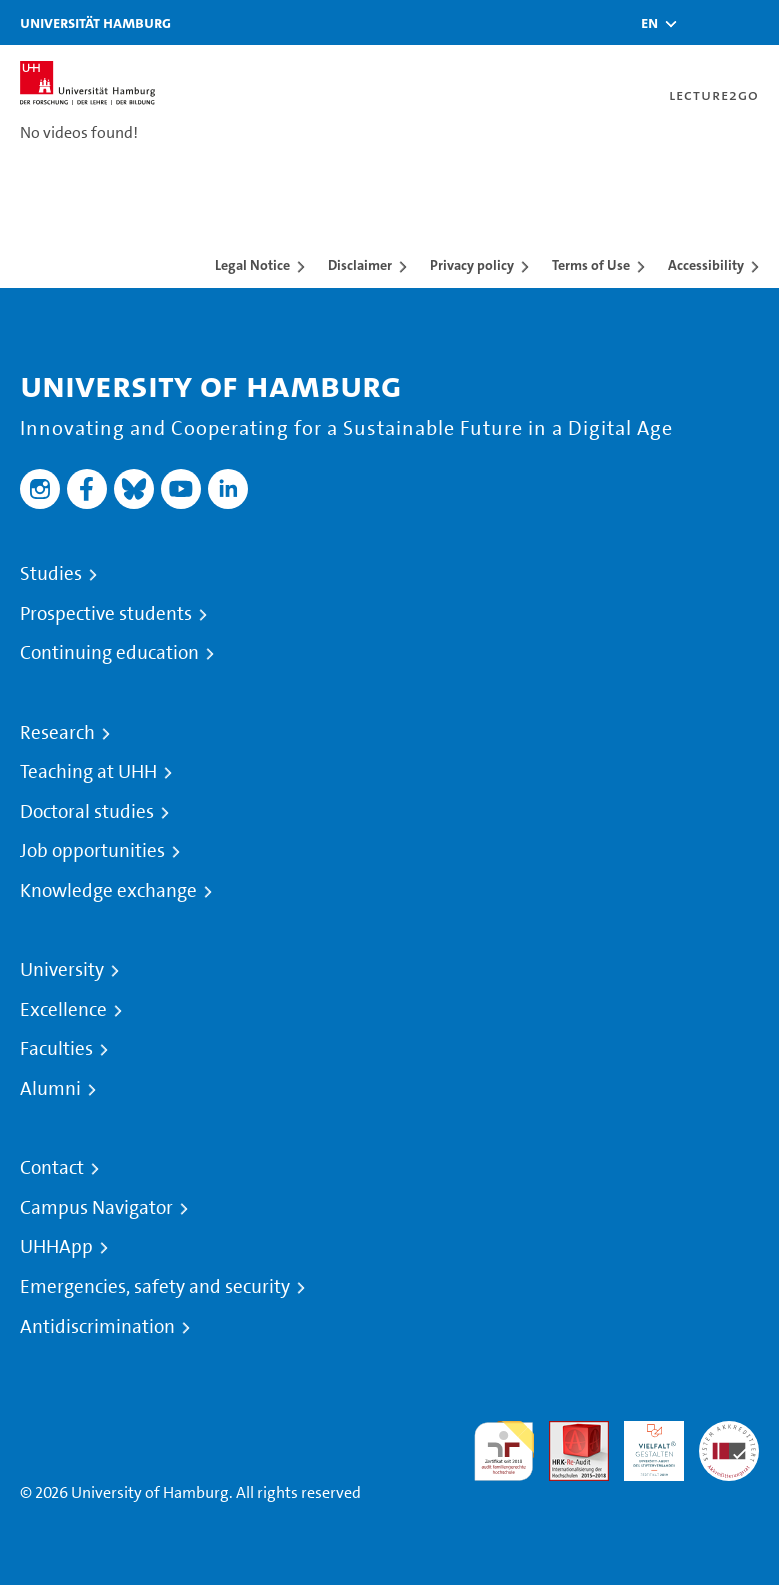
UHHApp (56, 1247)
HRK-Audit (643, 1444)
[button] (649, 23)
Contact (52, 1168)
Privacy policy (472, 265)
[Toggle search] (704, 22)
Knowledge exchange (108, 891)
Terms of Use (591, 265)
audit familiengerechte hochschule (504, 1451)
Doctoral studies (87, 812)
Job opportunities (92, 851)
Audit (568, 1432)
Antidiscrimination (97, 1327)
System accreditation (729, 1444)
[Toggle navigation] (754, 22)
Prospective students (106, 614)
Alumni (50, 1089)
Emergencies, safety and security (155, 1287)
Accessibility (706, 265)
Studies (51, 574)
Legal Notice (252, 265)
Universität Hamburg (95, 22)
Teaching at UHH (88, 772)
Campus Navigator (96, 1208)
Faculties (56, 1049)
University (62, 970)
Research (57, 733)
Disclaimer (360, 265)
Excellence (63, 1010)
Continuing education (109, 653)
